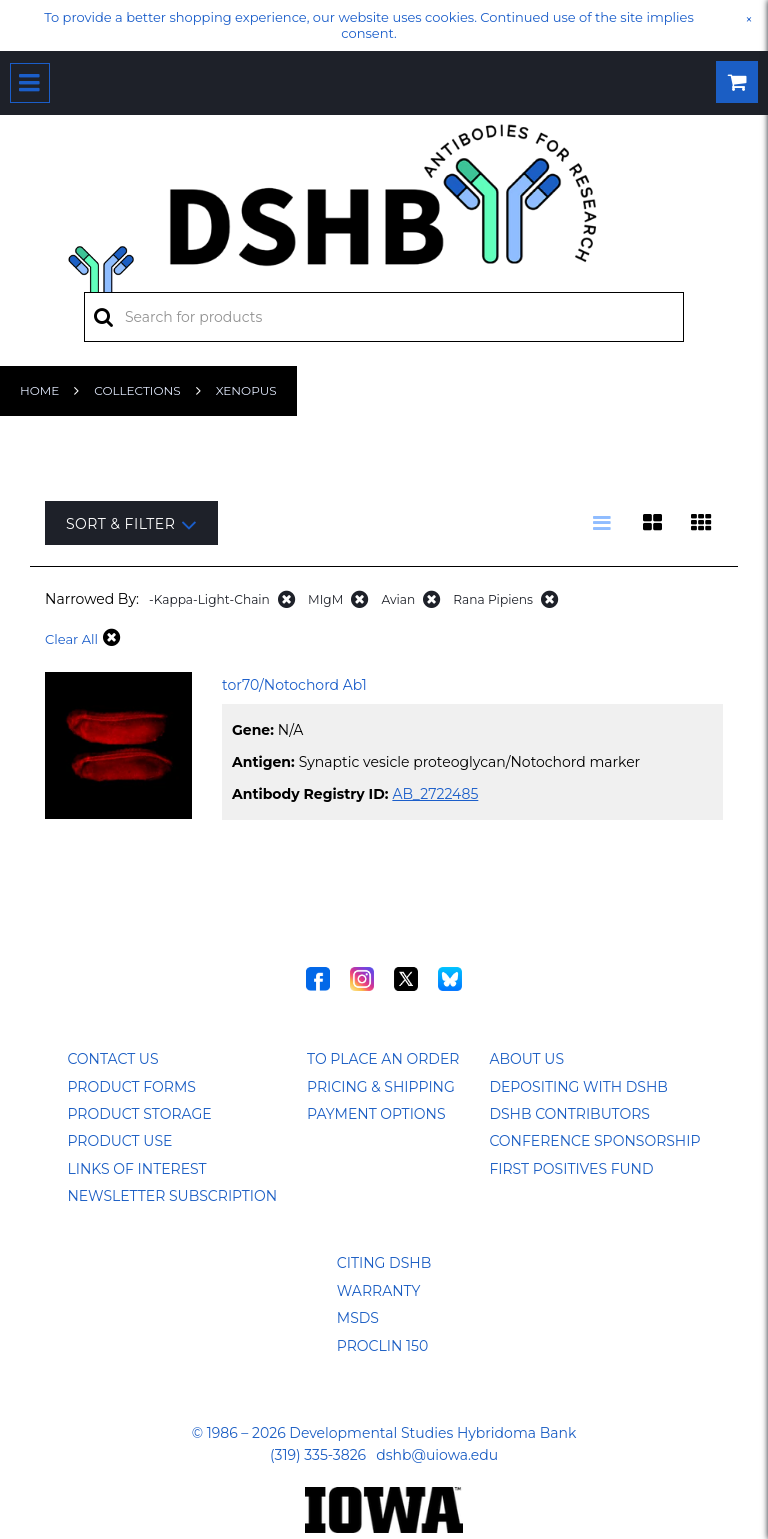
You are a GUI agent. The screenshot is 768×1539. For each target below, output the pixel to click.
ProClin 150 (382, 1346)
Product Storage (139, 1114)
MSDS (358, 1318)
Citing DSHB (384, 1263)
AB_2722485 (435, 794)
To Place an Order (383, 1059)
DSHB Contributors (569, 1114)
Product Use (119, 1141)
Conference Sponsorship (594, 1141)
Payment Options (376, 1114)
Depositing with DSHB (578, 1087)
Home (39, 390)
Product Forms (131, 1087)
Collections (137, 390)
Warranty (379, 1291)
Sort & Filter (131, 524)
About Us (526, 1059)
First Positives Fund (571, 1169)
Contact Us (112, 1059)
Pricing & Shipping (381, 1087)
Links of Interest (136, 1169)
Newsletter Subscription (172, 1196)
